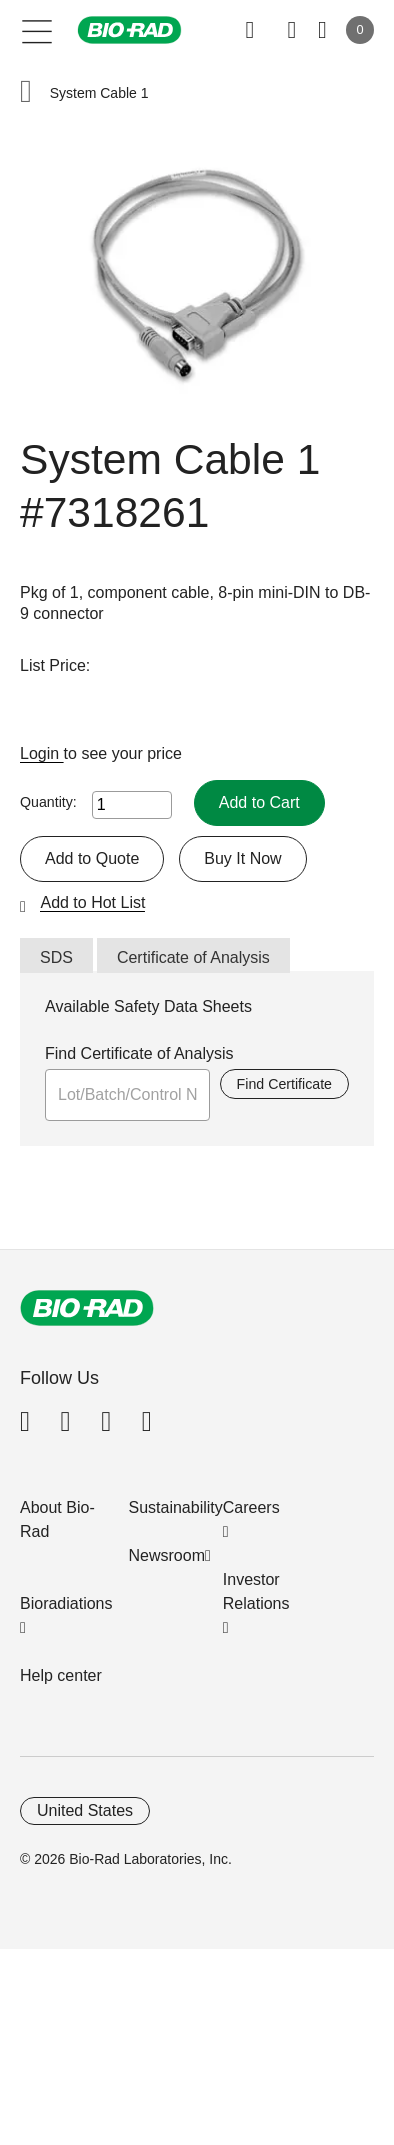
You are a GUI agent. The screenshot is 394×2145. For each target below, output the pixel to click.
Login (42, 753)
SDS (56, 957)
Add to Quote (92, 858)
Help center (61, 1675)
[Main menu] (37, 30)
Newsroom (167, 1555)
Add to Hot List (92, 902)
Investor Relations (256, 1591)
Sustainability (176, 1507)
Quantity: (48, 802)
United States (85, 1810)
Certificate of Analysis (193, 957)
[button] (26, 93)
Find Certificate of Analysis (139, 1053)
